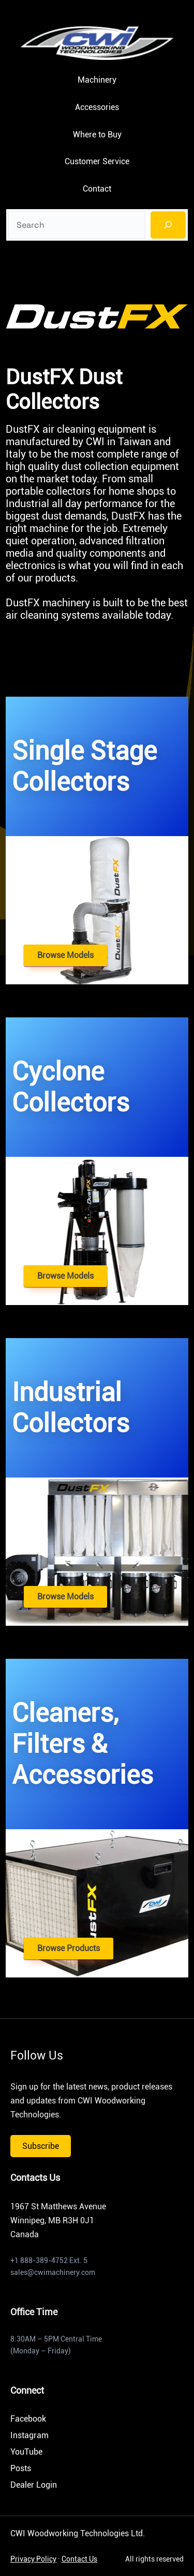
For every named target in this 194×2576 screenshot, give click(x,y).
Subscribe (40, 2146)
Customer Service (97, 161)
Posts (20, 2468)
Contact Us (79, 2559)
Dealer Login (33, 2485)
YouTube (26, 2452)
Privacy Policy (33, 2559)
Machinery (97, 80)
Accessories (97, 107)
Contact (97, 189)
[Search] (168, 225)
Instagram (29, 2435)
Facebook (28, 2419)
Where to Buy (97, 134)
